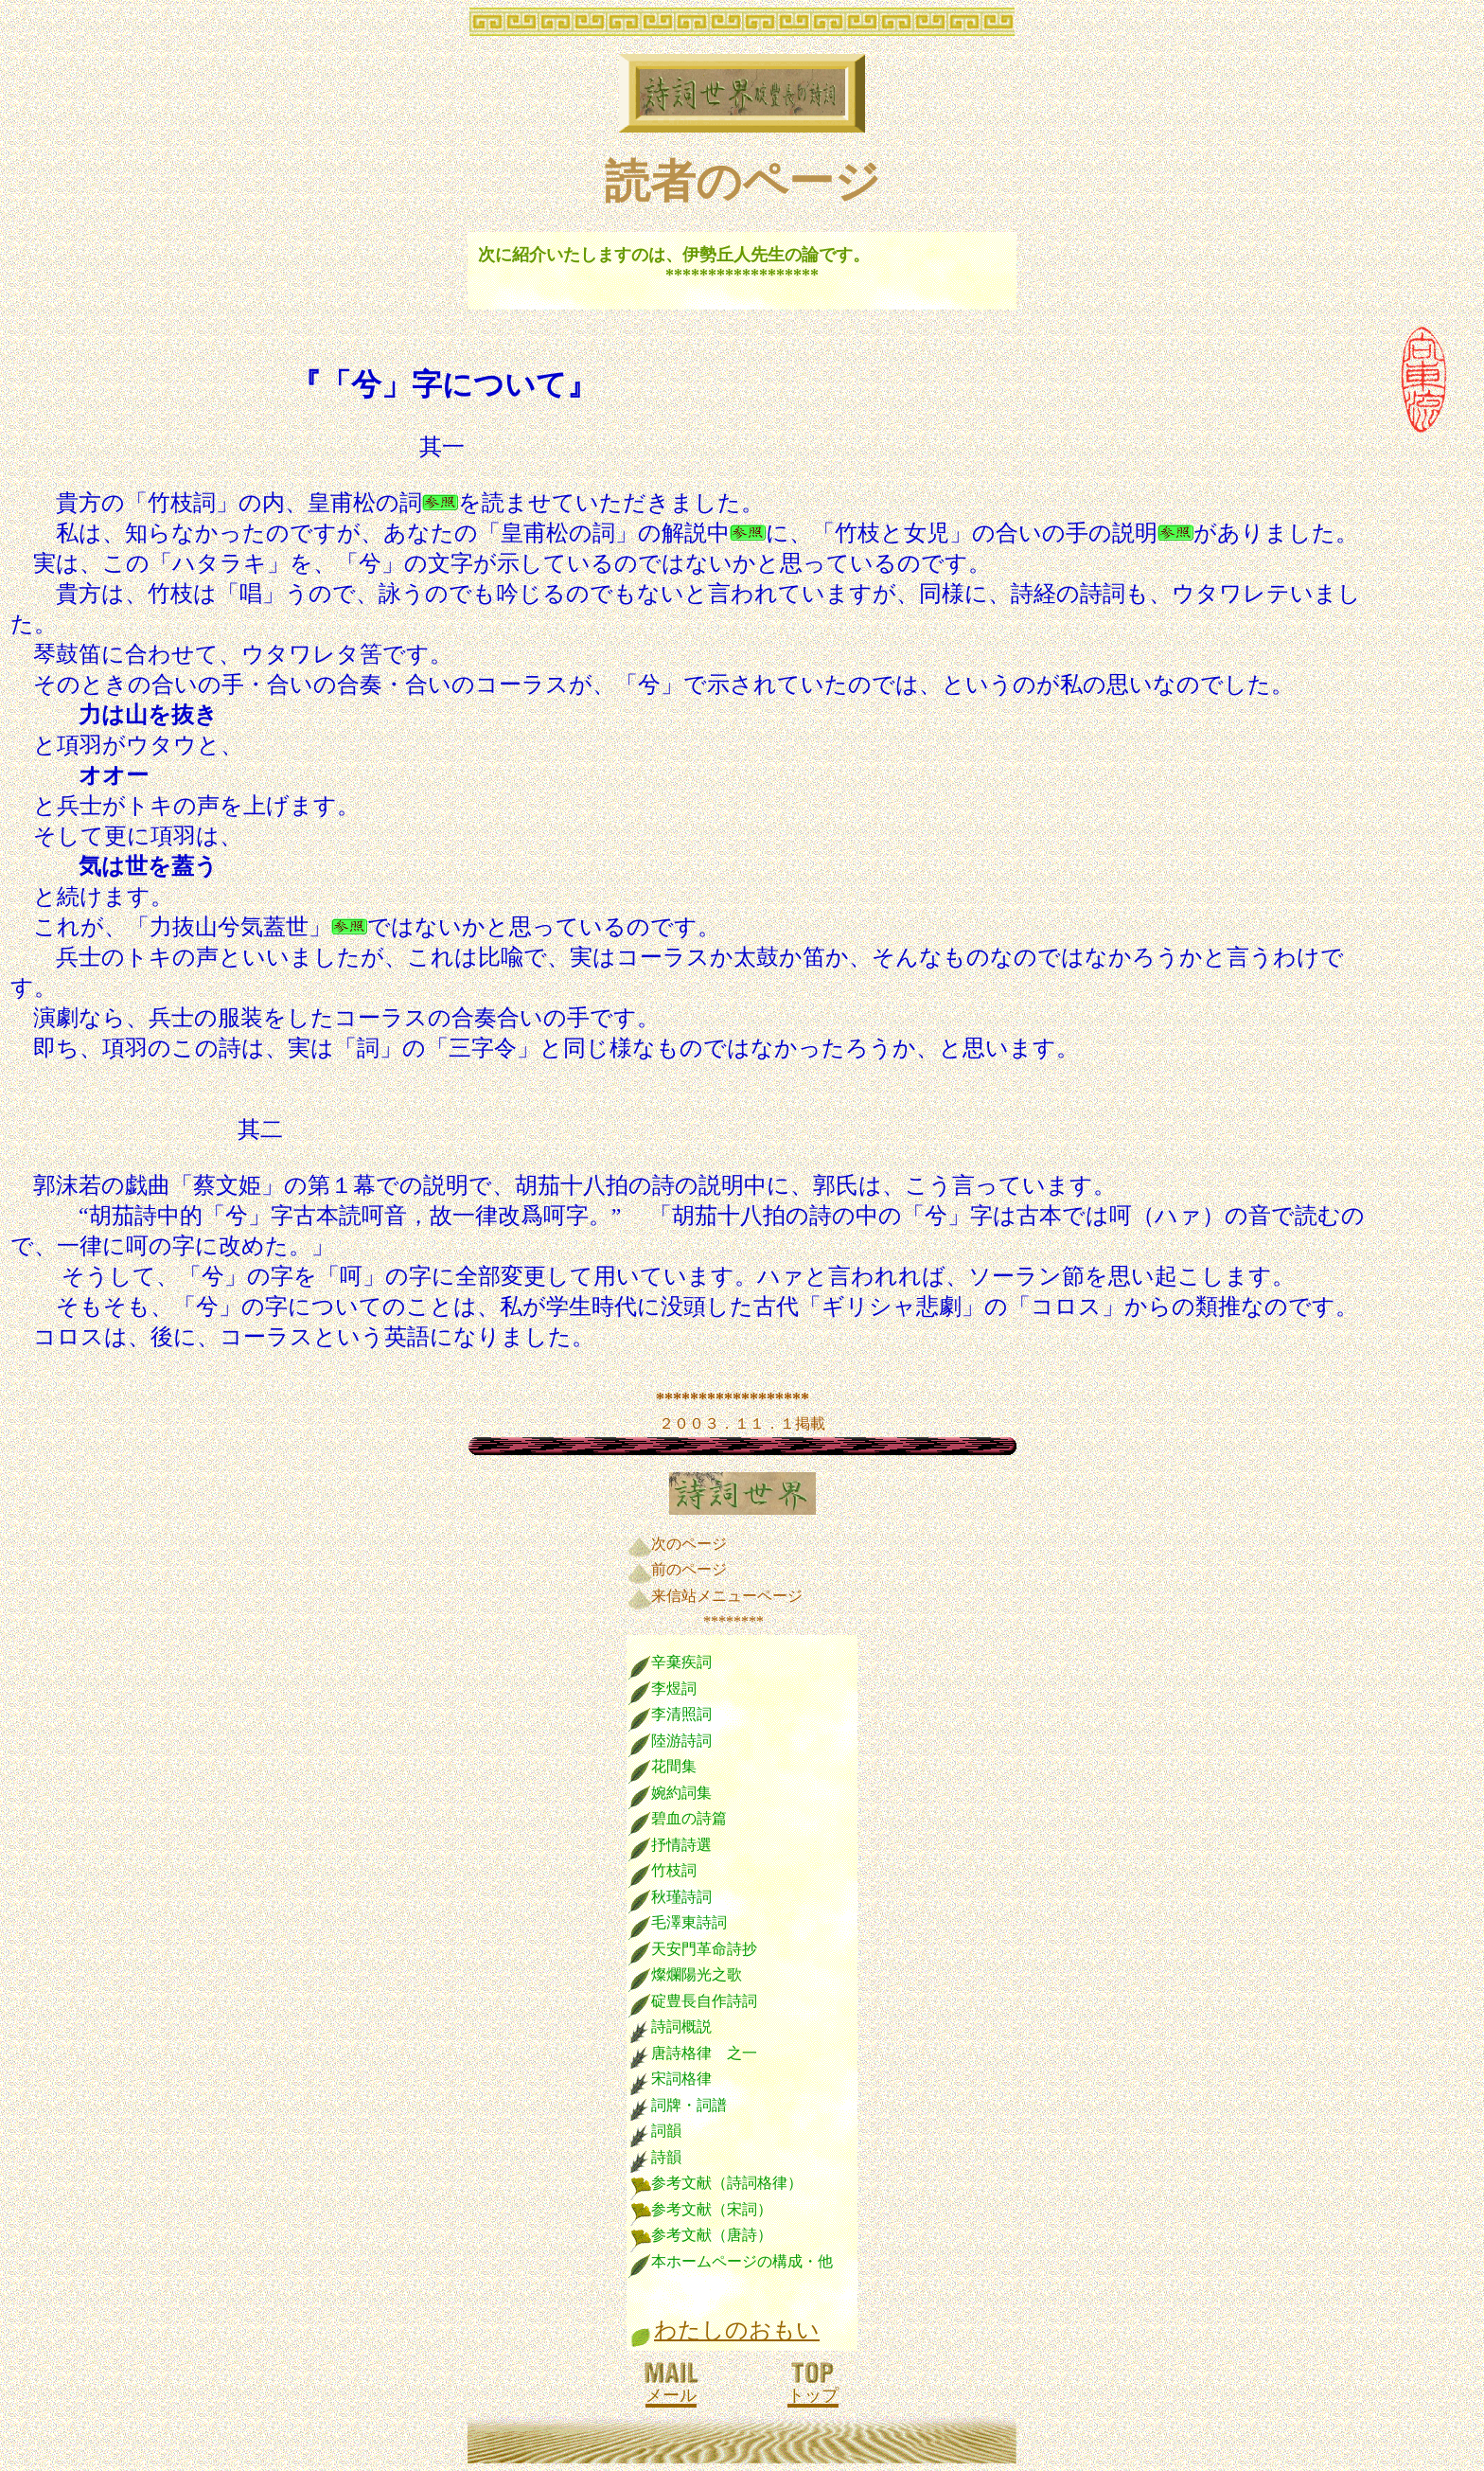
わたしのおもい (737, 2330)
